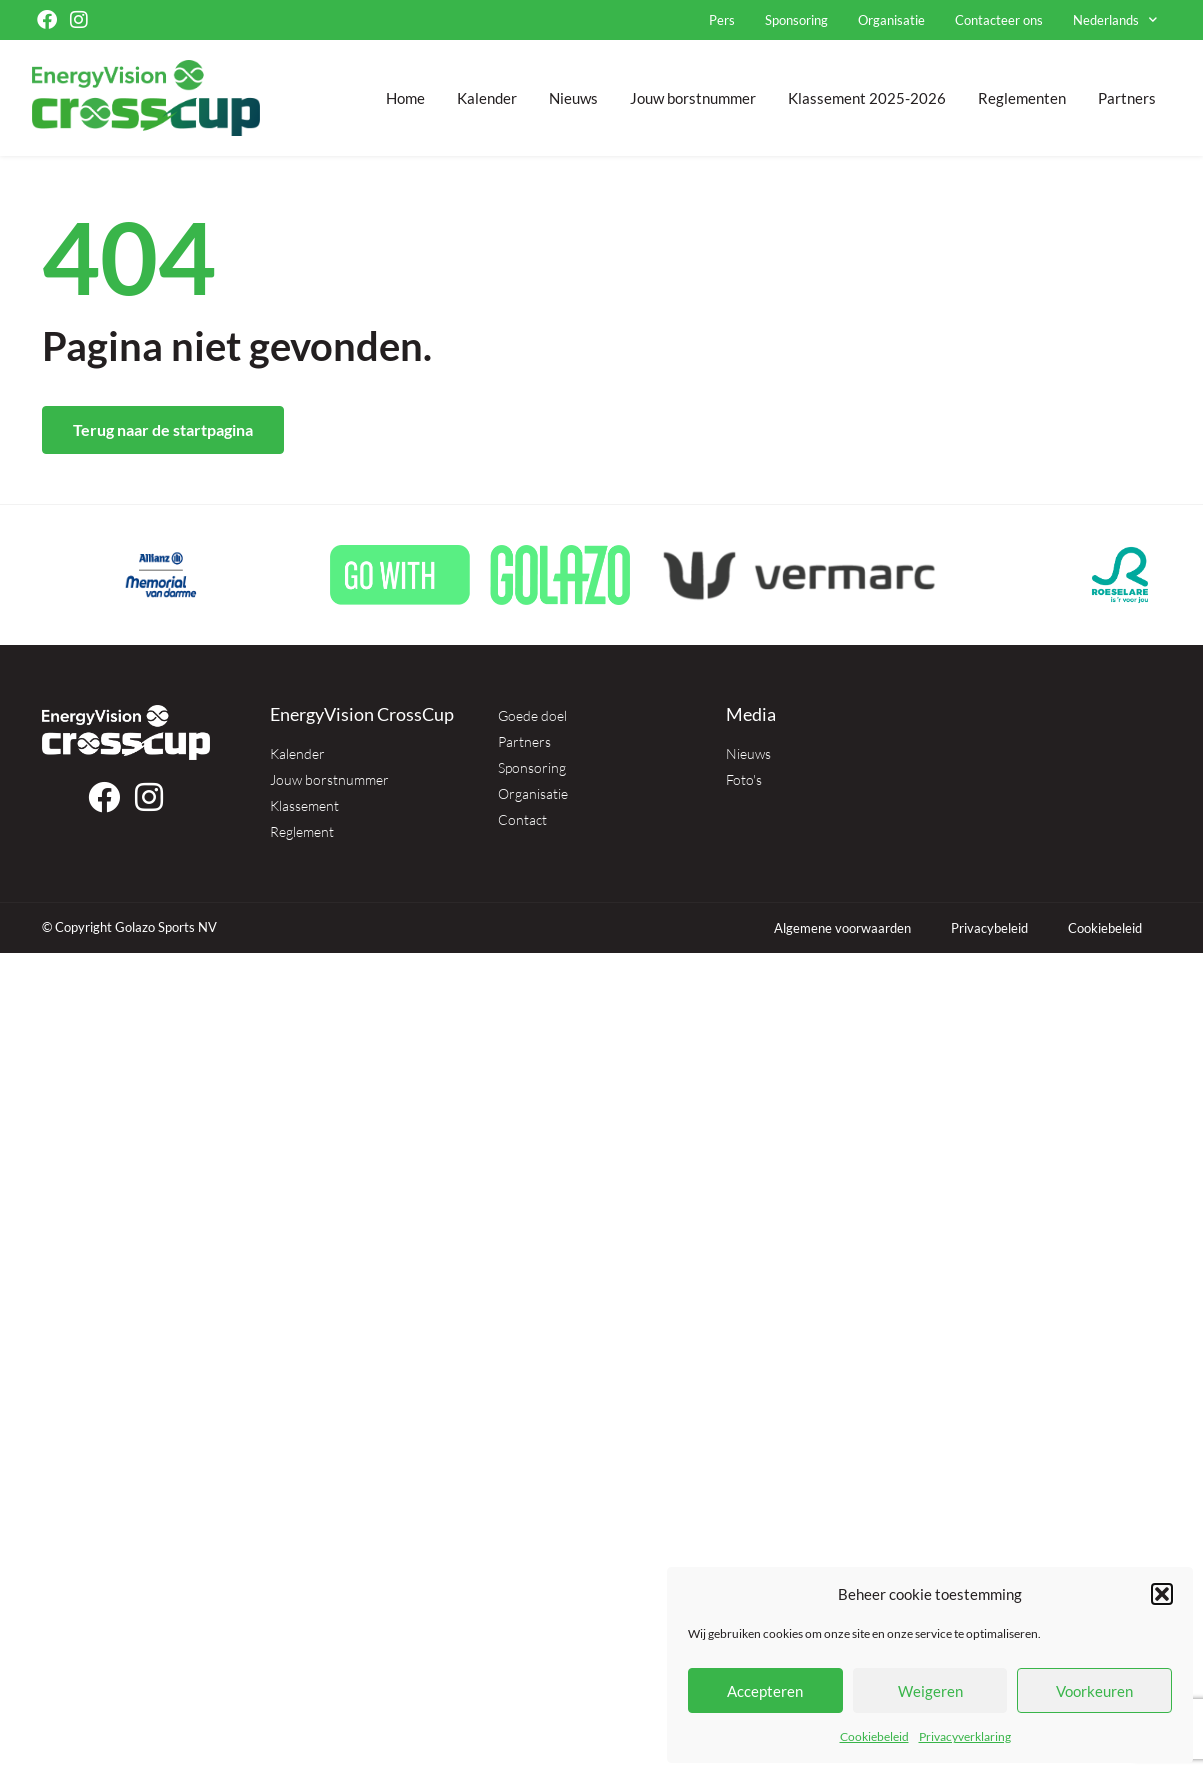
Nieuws (573, 98)
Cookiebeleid (874, 1736)
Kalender (487, 98)
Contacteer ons (999, 20)
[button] (1162, 1594)
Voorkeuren (1094, 1691)
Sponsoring (796, 20)
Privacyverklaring (965, 1736)
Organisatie (891, 20)
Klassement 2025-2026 (867, 98)
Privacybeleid (989, 928)
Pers (722, 20)
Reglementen (1022, 98)
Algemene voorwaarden (842, 928)
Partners (1127, 98)
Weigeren (930, 1691)
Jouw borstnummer (693, 98)
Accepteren (765, 1691)
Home (405, 98)
